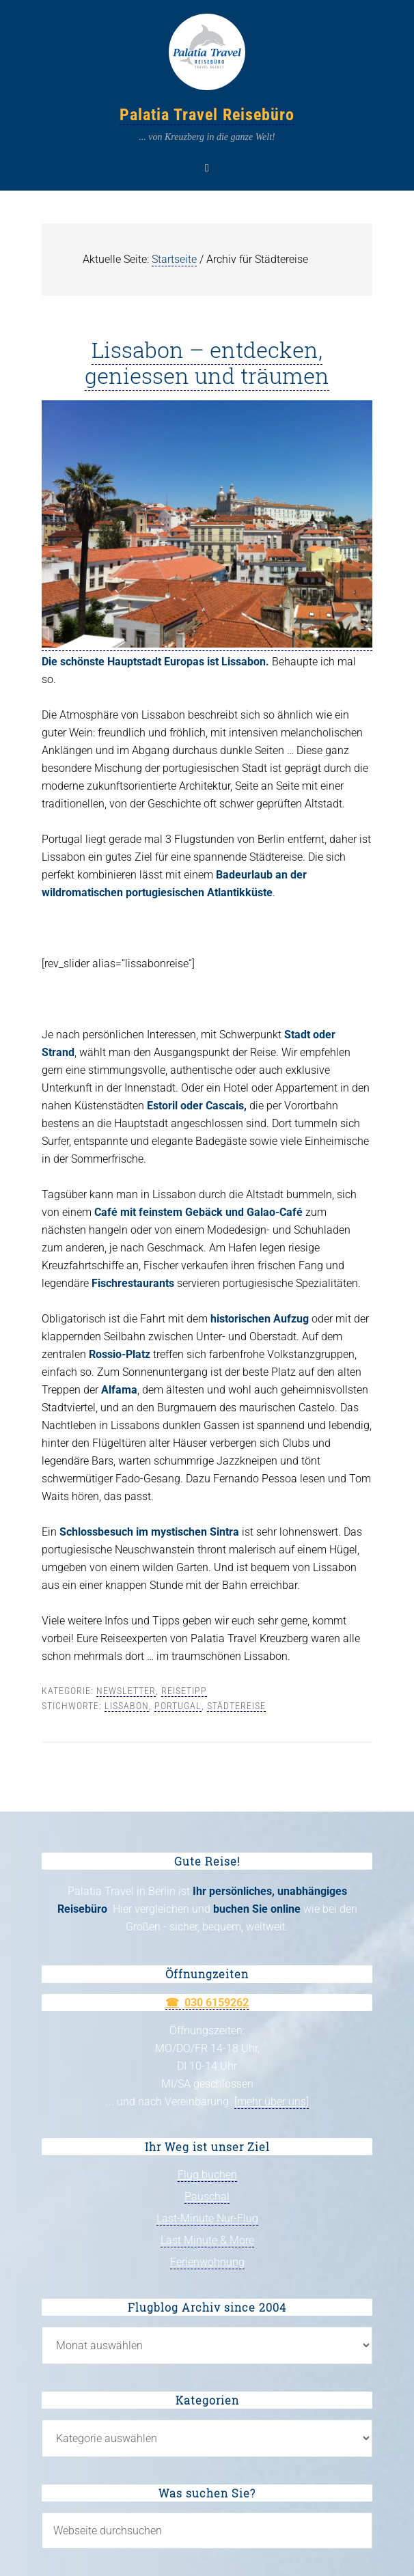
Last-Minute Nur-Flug (207, 2218)
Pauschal (207, 2196)
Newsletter (126, 1690)
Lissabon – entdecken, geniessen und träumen (207, 362)
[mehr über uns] (271, 2101)
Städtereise (236, 1705)
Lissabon (127, 1705)
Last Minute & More (207, 2240)
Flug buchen (207, 2174)
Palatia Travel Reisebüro (207, 114)
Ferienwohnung (207, 2262)
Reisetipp (184, 1690)
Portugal (178, 1705)
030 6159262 (216, 2002)
